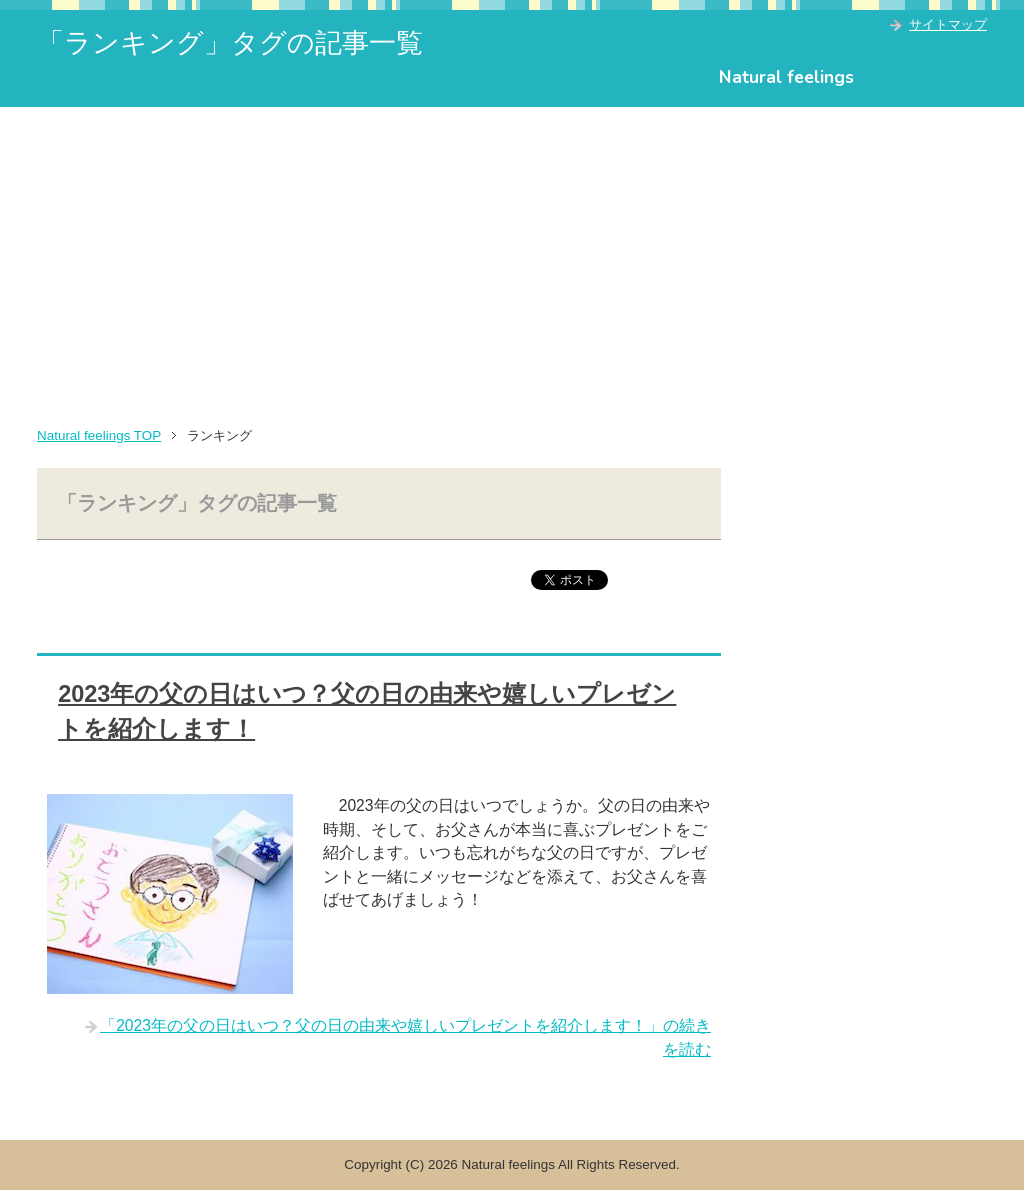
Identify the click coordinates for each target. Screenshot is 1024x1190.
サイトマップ (948, 24)
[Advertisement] (512, 257)
